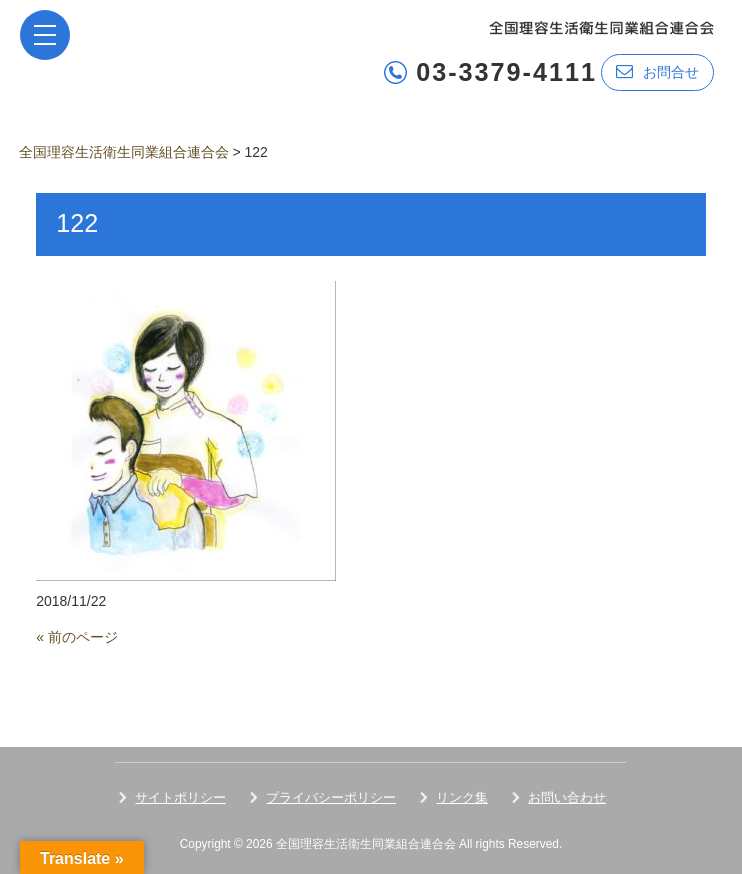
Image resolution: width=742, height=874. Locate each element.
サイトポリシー (180, 797)
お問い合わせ (567, 797)
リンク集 (462, 797)
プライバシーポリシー (331, 797)
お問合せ (657, 71)
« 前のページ (77, 637)
